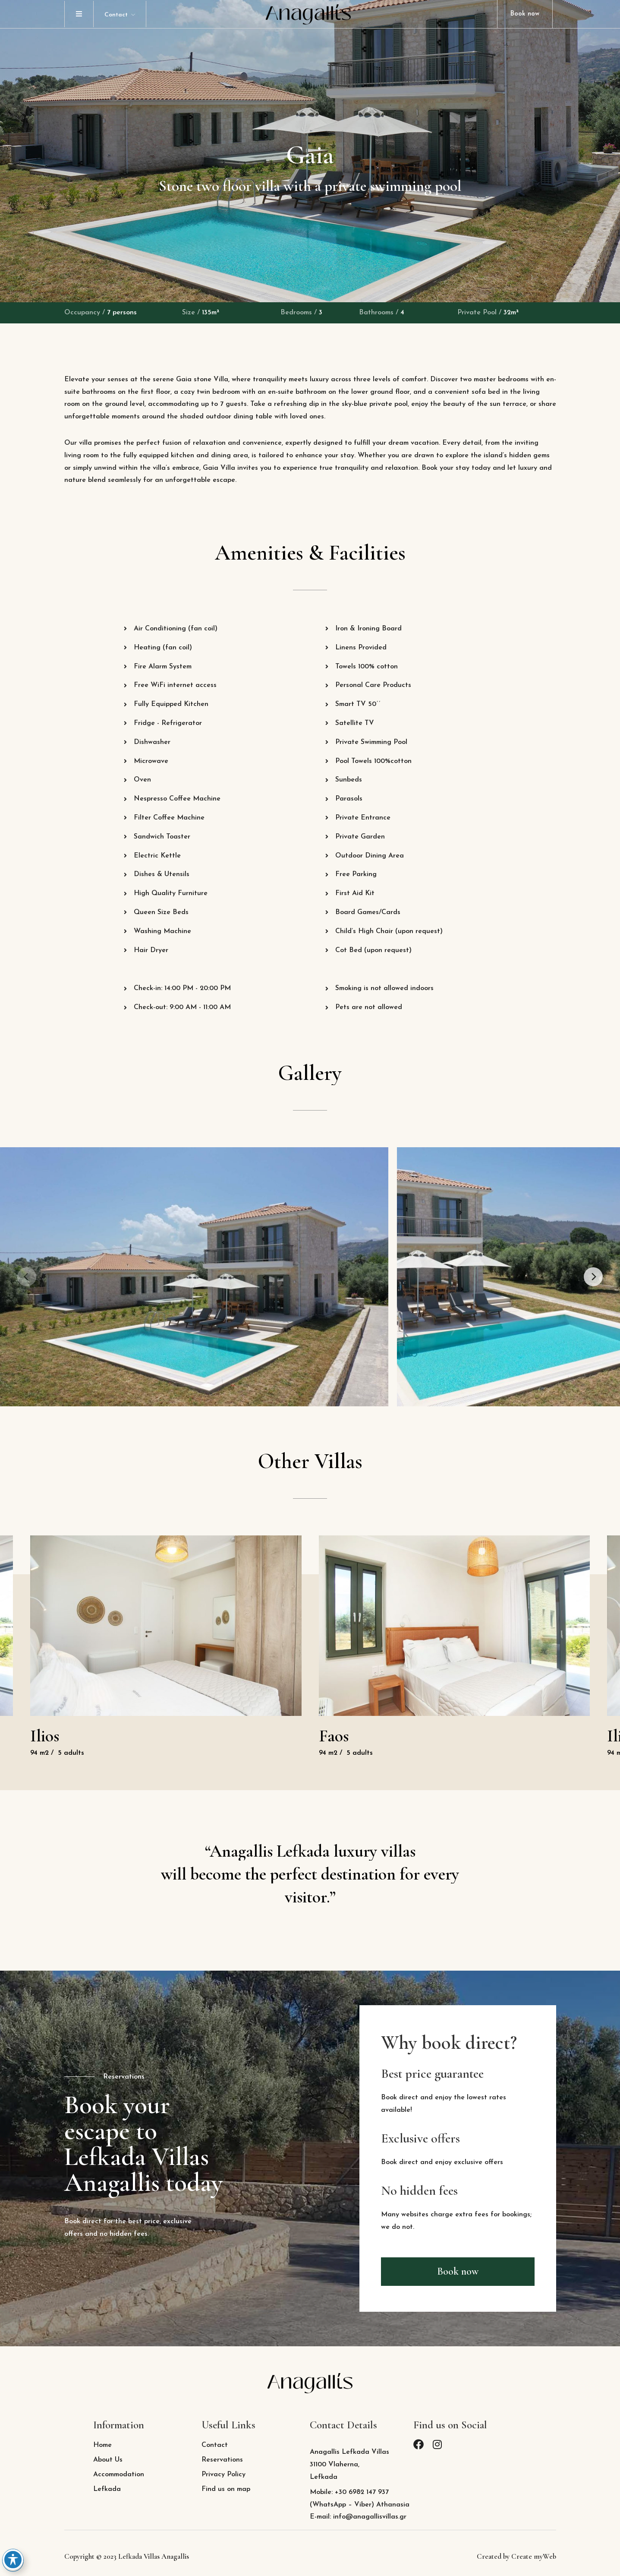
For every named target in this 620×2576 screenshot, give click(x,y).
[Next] (593, 1276)
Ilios (44, 1735)
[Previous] (26, 1276)
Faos (334, 1735)
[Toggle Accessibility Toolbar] (13, 2559)
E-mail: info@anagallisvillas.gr (358, 2516)
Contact (116, 15)
